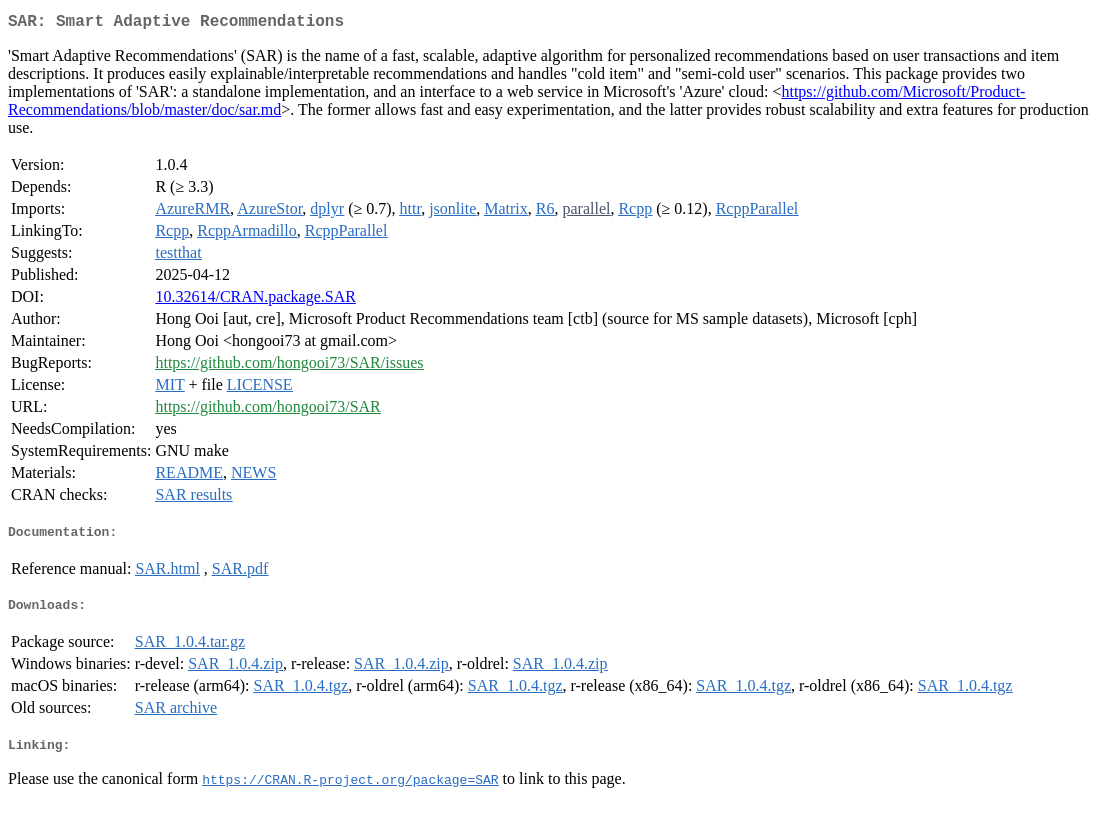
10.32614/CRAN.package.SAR (255, 300)
